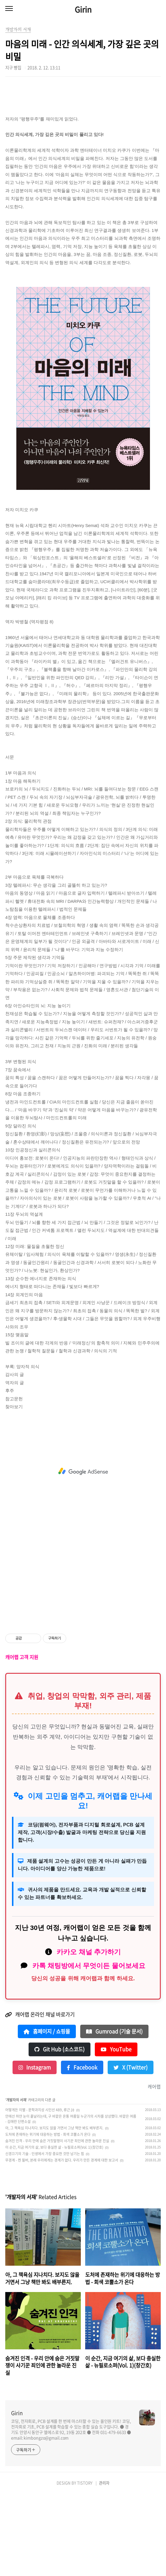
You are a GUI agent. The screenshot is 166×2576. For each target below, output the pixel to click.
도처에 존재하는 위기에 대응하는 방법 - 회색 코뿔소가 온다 (47, 2216)
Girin (83, 9)
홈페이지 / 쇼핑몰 (47, 2113)
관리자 (104, 2565)
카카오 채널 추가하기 (89, 2034)
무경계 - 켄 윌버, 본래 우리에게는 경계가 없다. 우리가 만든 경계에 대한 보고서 (61, 2242)
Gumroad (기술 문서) (114, 2113)
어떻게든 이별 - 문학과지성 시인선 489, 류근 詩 (39, 2191)
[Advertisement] (83, 126)
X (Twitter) (130, 2149)
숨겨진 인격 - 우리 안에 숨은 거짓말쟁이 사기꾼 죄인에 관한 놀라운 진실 (57, 2222)
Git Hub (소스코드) (59, 2131)
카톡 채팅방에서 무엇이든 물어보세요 (88, 2047)
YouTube (116, 2131)
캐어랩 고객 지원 (21, 1738)
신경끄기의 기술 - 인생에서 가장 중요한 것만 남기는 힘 (44, 2235)
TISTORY (84, 2565)
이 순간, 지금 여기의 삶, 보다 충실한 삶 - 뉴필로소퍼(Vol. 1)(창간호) (54, 2229)
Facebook (82, 2149)
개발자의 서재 (16, 2181)
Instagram (34, 2149)
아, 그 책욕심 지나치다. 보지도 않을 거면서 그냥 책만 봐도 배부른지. (54, 2209)
